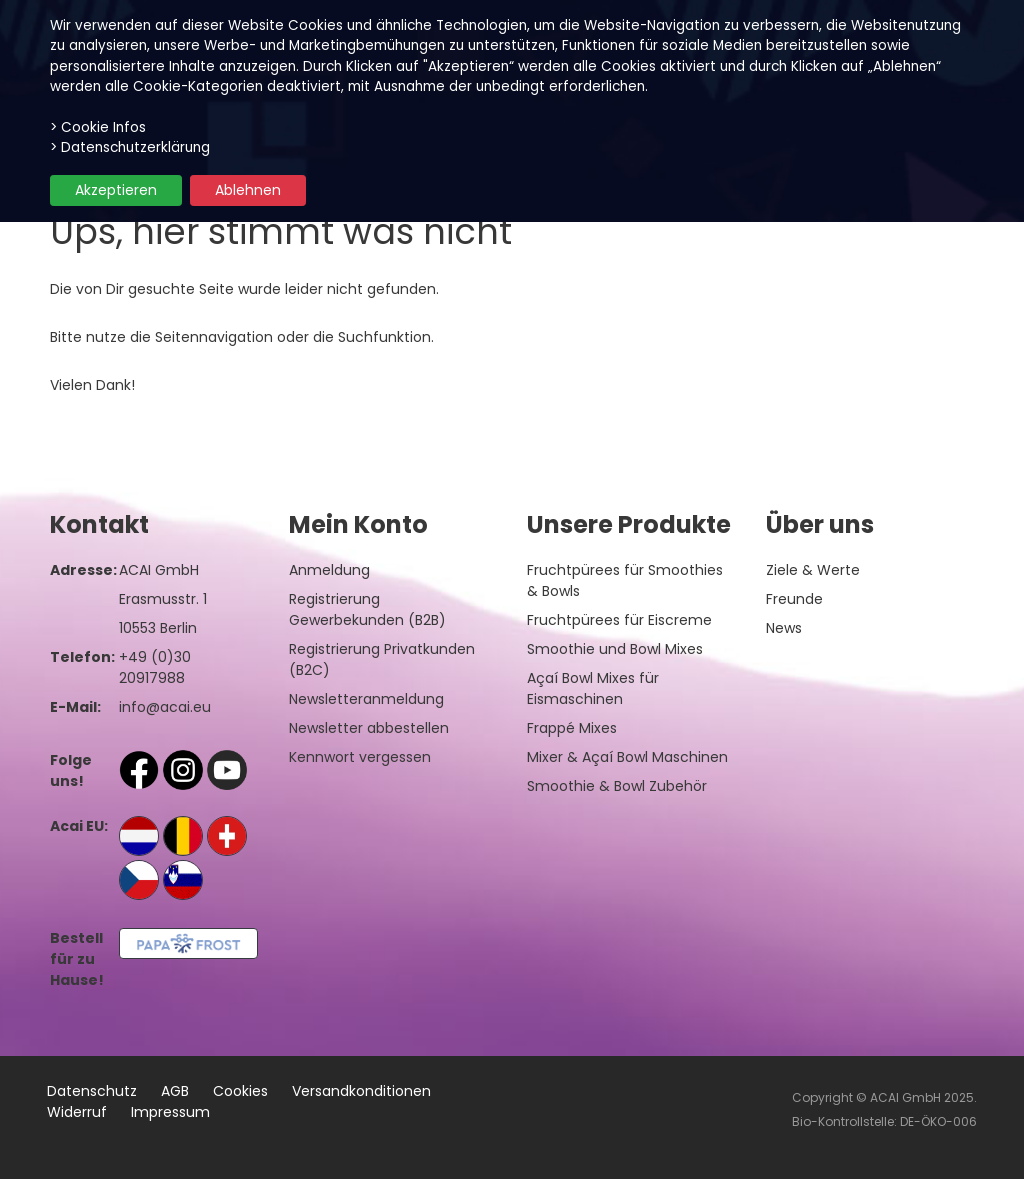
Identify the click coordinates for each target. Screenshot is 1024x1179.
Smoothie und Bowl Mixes (615, 649)
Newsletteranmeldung (366, 699)
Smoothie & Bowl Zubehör (617, 786)
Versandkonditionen (361, 1091)
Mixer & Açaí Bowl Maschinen (627, 757)
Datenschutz (92, 1091)
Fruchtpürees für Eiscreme (619, 620)
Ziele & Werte (813, 570)
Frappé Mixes (572, 728)
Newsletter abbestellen (369, 728)
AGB (175, 1091)
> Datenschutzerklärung (130, 147)
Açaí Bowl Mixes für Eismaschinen (593, 688)
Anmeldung (329, 570)
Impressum (170, 1112)
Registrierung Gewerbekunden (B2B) (367, 609)
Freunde (794, 599)
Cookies (240, 1091)
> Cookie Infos (98, 127)
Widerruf (77, 1112)
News (784, 628)
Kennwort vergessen (360, 757)
